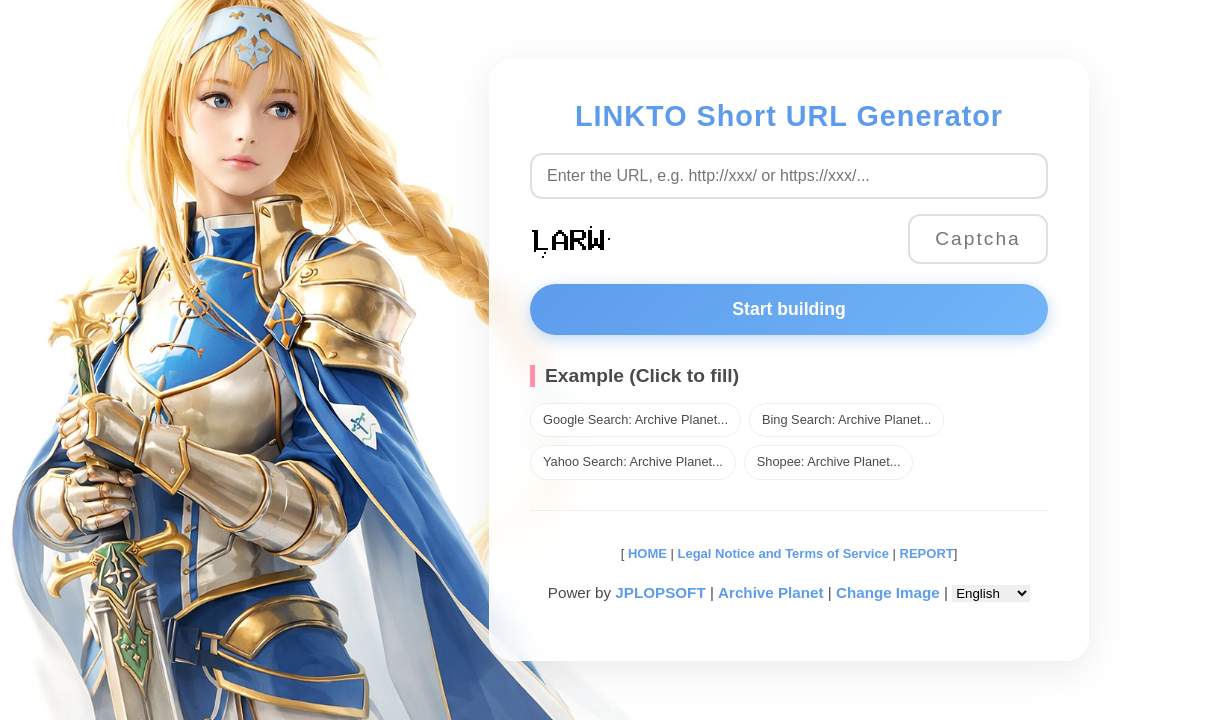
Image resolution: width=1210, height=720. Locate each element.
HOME (645, 553)
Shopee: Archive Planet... (829, 461)
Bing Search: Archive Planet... (846, 419)
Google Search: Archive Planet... (635, 419)
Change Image (888, 592)
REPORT (927, 553)
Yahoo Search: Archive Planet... (633, 461)
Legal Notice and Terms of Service (783, 553)
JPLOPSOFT (660, 592)
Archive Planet (771, 592)
